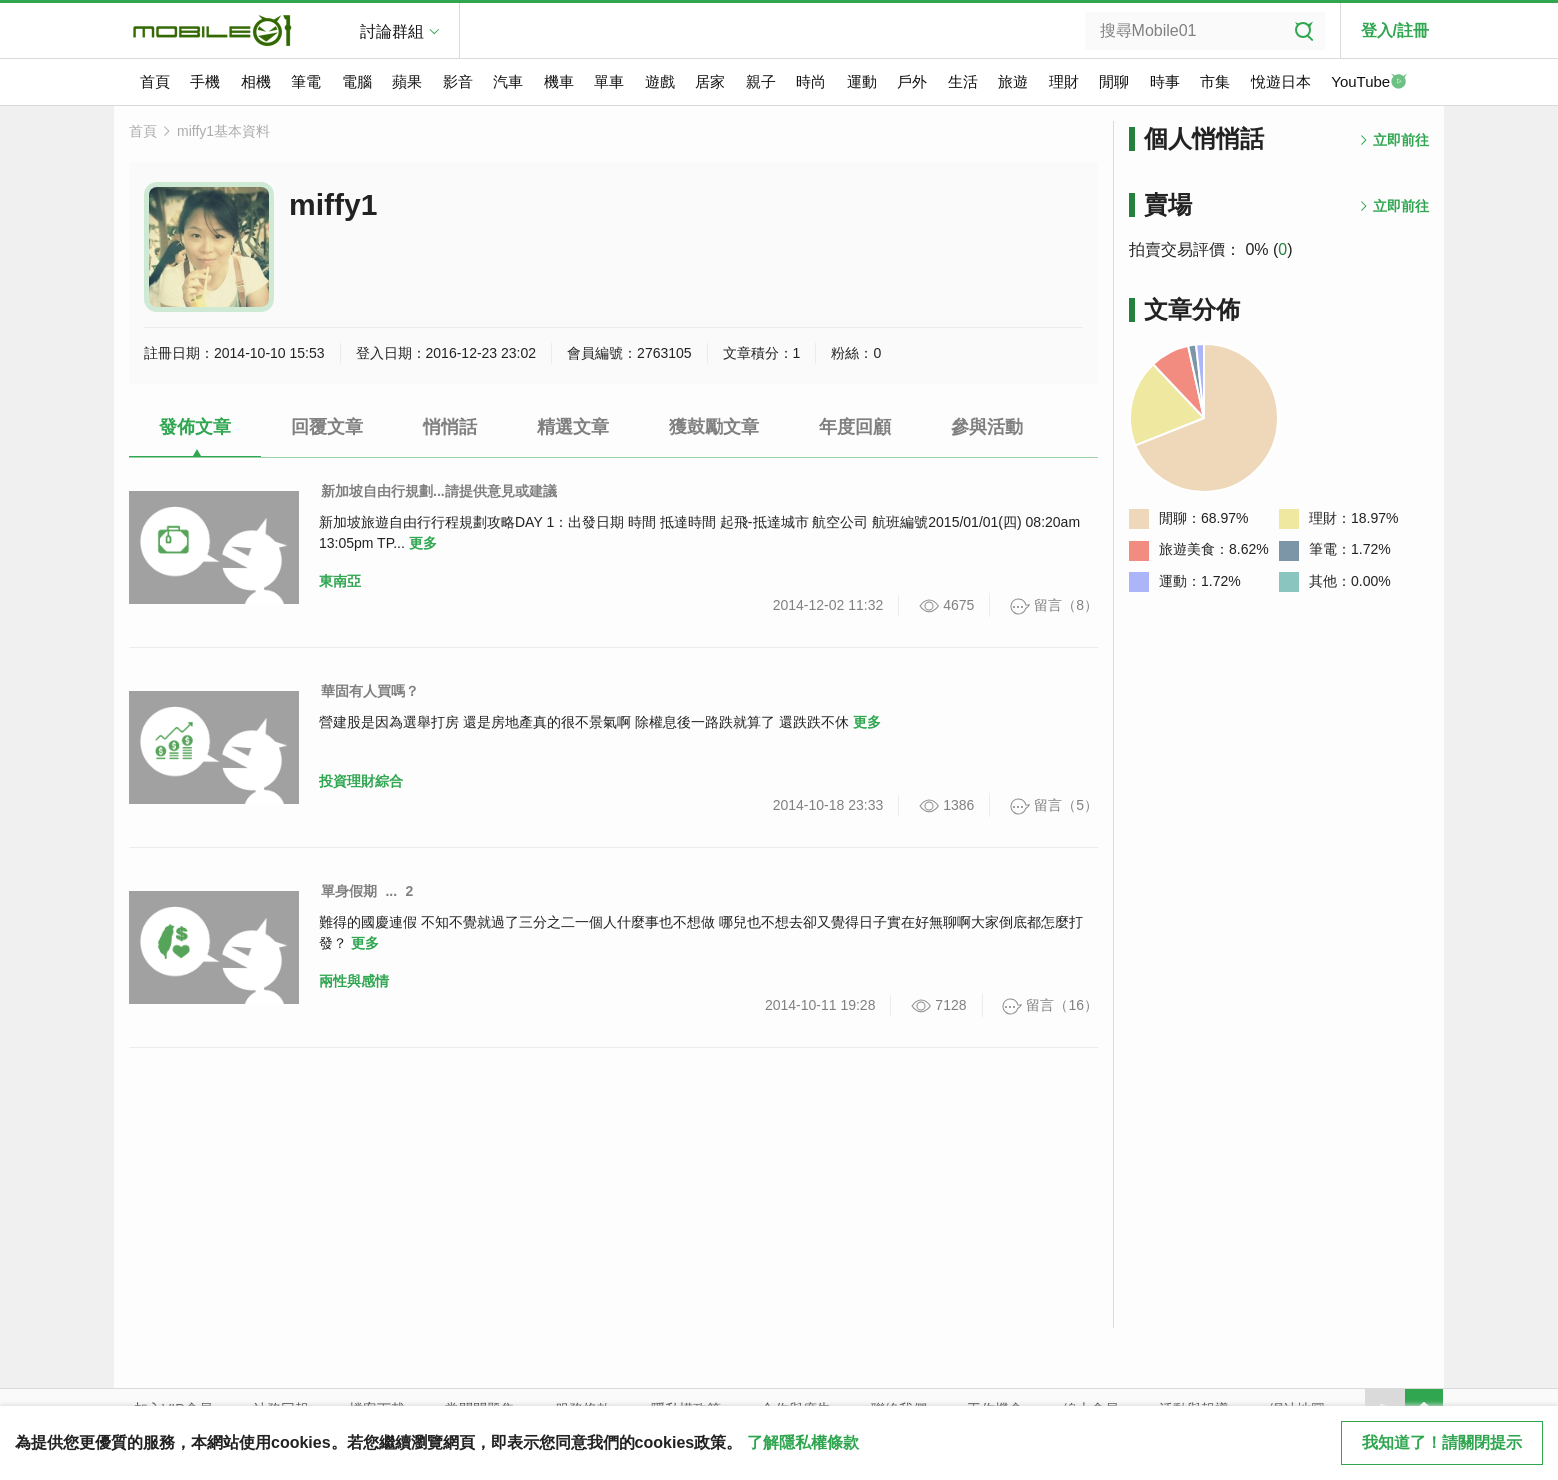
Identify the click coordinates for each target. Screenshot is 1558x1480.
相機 (256, 81)
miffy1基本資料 (223, 131)
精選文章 (573, 427)
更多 (423, 543)
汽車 (508, 81)
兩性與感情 (354, 981)
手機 (205, 81)
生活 (963, 81)
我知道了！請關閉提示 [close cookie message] (1442, 1442)
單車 (609, 81)
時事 (1165, 81)
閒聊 (1114, 81)
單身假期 (349, 891)
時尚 (811, 81)
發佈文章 (195, 427)
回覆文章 (327, 427)
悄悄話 (450, 427)
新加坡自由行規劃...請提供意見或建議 (439, 491)
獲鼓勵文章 (714, 427)
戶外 (912, 81)
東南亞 (340, 581)
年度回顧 (855, 427)
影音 (458, 81)
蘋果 (407, 81)
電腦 (357, 81)
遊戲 (660, 81)
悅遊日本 (1281, 81)
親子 (761, 81)
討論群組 (392, 31)
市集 (1215, 81)
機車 (559, 81)
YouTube (1369, 83)
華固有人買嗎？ (370, 691)
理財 (1064, 81)
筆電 (306, 81)
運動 (862, 81)
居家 (710, 81)
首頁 (155, 81)
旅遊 (1013, 81)
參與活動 (987, 427)
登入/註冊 (1395, 30)
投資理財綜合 (361, 781)
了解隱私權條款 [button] (803, 1442)
